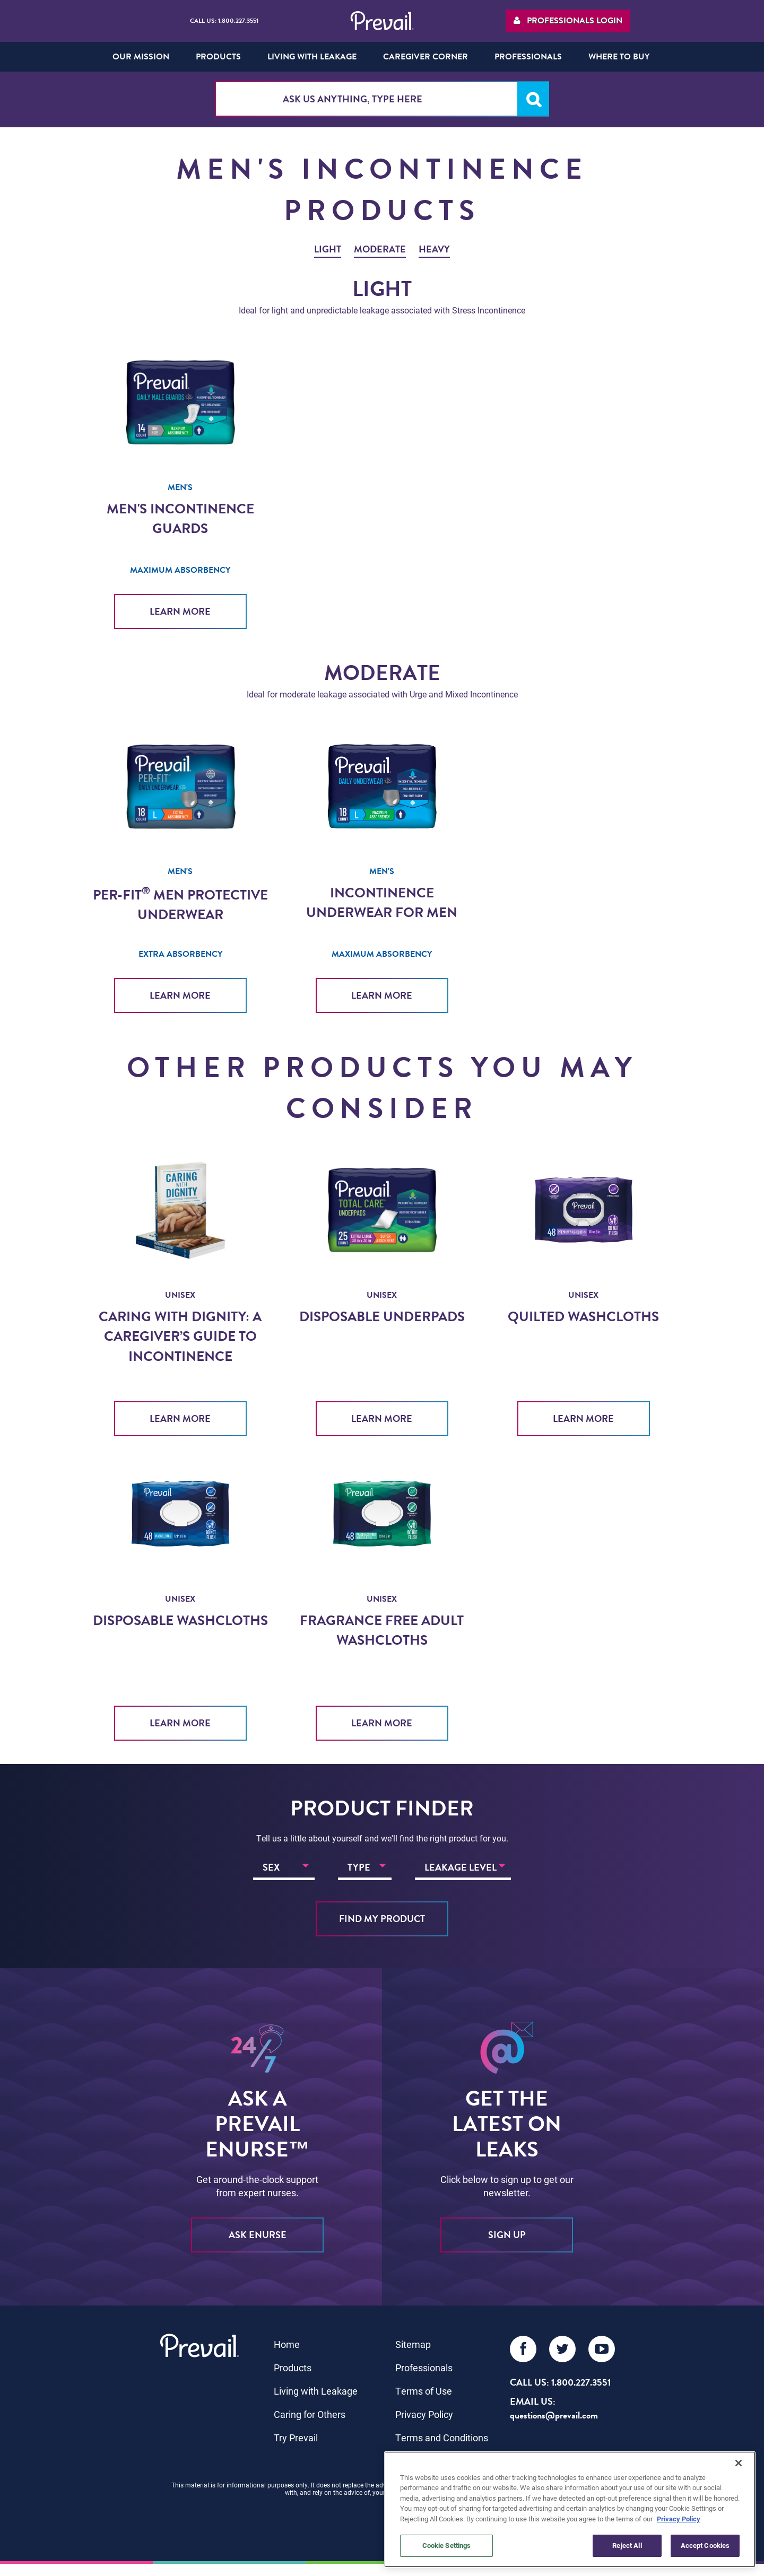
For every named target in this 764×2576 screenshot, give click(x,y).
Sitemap (413, 2340)
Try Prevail (296, 2433)
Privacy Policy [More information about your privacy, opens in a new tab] (678, 2518)
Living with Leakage (316, 2387)
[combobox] (382, 99)
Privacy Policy (424, 2410)
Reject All (626, 2545)
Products (292, 2363)
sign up (507, 2231)
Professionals (424, 2363)
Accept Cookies (705, 2545)
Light (327, 249)
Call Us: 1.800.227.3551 (224, 20)
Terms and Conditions (441, 2433)
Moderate (380, 249)
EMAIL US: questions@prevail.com (554, 2404)
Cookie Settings (446, 2545)
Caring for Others (309, 2410)
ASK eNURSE (257, 2231)
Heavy (434, 249)
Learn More (180, 611)
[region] (570, 2509)
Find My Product (382, 1915)
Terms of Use (423, 2387)
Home (287, 2340)
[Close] (738, 2463)
